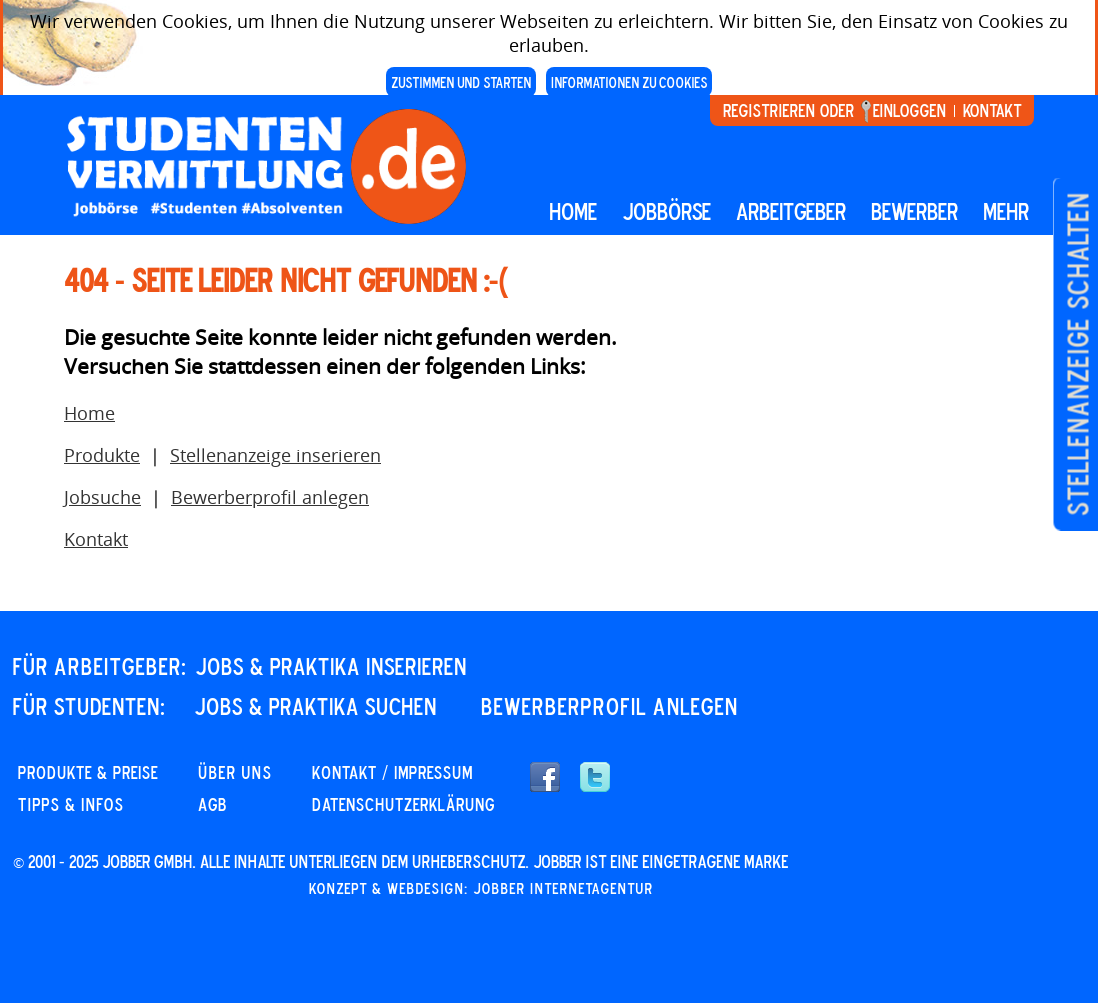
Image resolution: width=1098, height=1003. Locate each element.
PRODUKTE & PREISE (88, 772)
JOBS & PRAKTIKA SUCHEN (315, 706)
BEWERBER (914, 211)
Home (573, 211)
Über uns (235, 772)
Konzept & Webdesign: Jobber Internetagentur (481, 888)
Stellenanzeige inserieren (275, 455)
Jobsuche (102, 497)
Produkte (102, 455)
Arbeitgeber (791, 211)
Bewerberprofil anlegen (270, 497)
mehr (1006, 211)
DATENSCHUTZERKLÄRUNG (403, 804)
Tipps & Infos (71, 804)
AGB (212, 804)
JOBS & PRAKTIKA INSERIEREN (331, 666)
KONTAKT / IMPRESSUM (392, 772)
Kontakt (992, 110)
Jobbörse (666, 211)
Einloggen (909, 110)
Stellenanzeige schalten (1077, 354)
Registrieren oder (788, 110)
